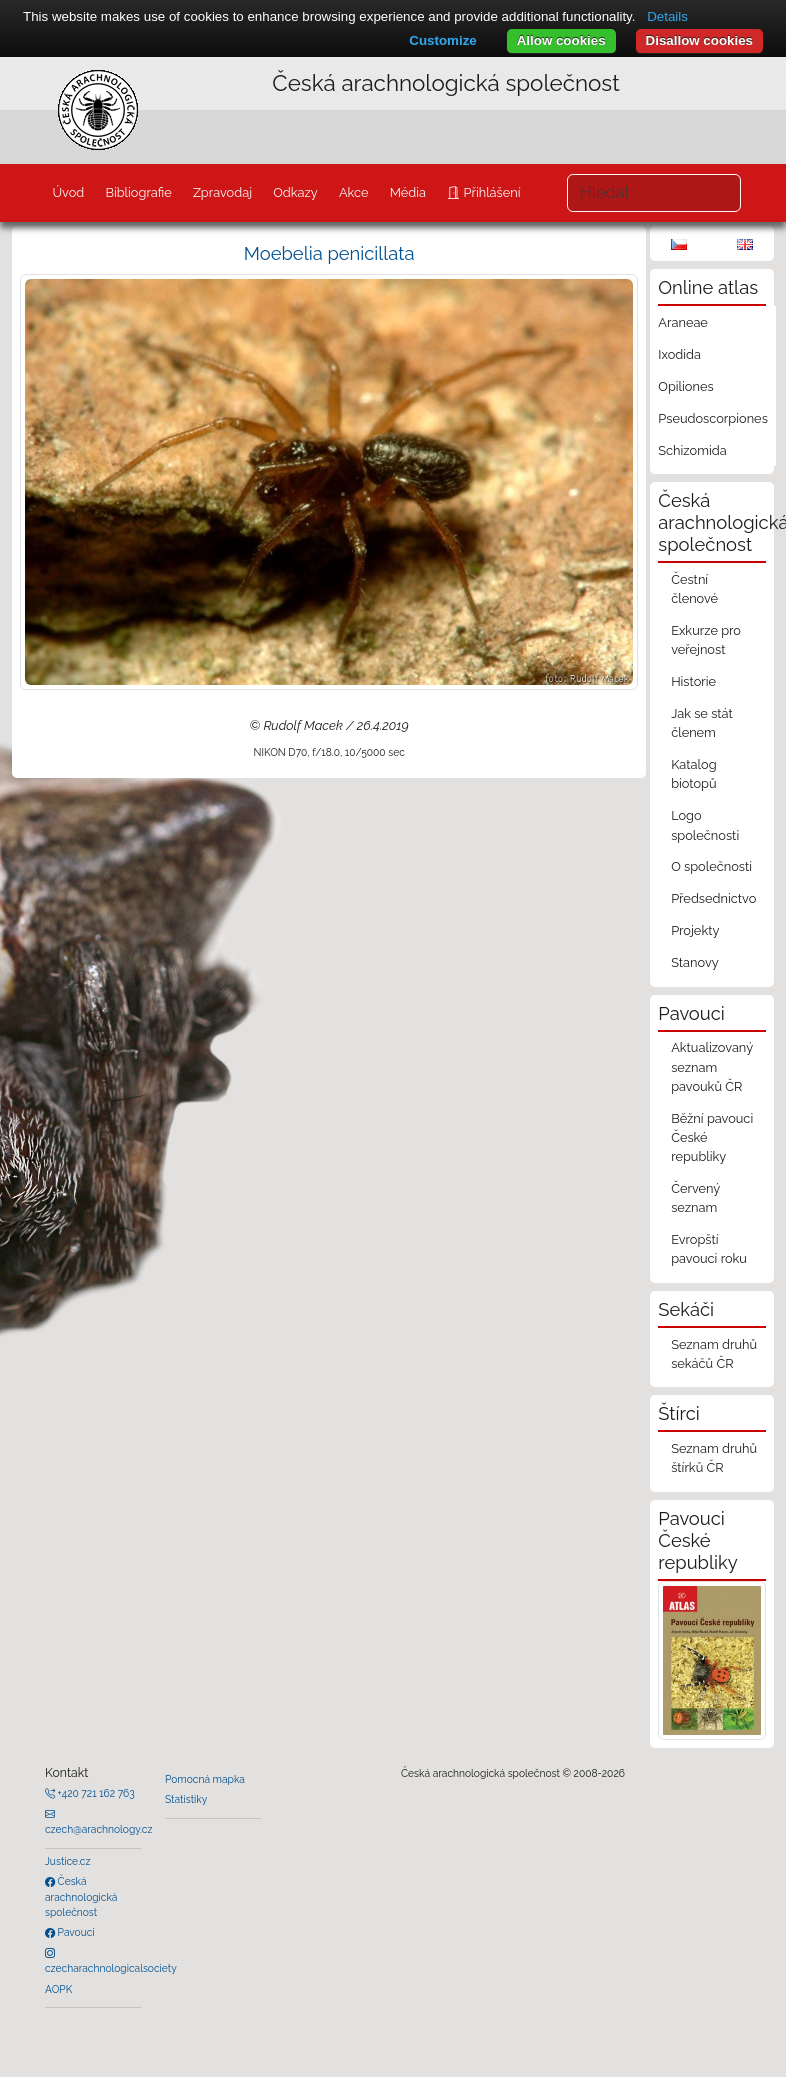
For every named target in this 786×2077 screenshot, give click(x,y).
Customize (442, 40)
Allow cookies (561, 40)
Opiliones (685, 386)
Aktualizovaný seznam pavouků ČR (712, 1066)
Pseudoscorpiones (712, 418)
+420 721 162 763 (95, 1793)
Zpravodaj (222, 192)
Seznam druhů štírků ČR (714, 1458)
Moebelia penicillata (329, 253)
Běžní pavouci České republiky (712, 1137)
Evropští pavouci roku (709, 1249)
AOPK (58, 1989)
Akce (354, 192)
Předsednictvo (713, 898)
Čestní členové (694, 589)
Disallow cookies (699, 40)
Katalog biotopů (694, 774)
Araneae (683, 322)
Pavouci (75, 1932)
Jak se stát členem (702, 723)
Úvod (68, 192)
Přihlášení (490, 192)
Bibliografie (138, 192)
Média (408, 192)
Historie (693, 681)
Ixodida (679, 354)
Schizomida (692, 450)
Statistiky (186, 1799)
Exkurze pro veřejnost (706, 640)
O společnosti (711, 866)
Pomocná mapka (205, 1779)
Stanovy (695, 962)
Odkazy (295, 192)
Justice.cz (68, 1861)
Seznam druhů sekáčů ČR (714, 1354)
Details (667, 16)
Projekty (695, 930)
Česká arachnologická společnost (81, 1896)
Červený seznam (695, 1198)
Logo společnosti (705, 825)
